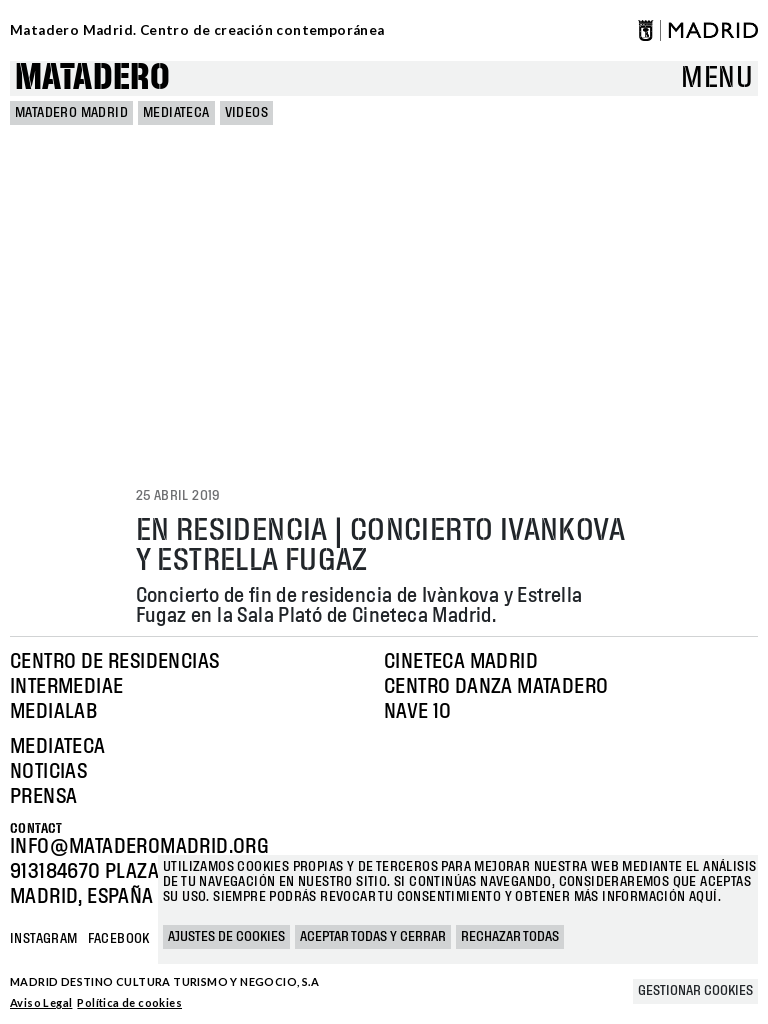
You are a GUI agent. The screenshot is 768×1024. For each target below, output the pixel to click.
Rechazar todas (510, 937)
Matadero (92, 78)
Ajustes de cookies (226, 937)
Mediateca (176, 113)
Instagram (44, 939)
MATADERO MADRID (71, 113)
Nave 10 (418, 712)
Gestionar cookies (695, 991)
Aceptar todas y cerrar (373, 937)
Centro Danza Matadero (496, 687)
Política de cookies (129, 1002)
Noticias (48, 772)
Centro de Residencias (114, 662)
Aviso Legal (41, 1002)
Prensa (43, 797)
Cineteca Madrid (461, 662)
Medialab (53, 712)
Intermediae (66, 687)
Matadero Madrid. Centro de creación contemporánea (197, 30)
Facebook (119, 939)
